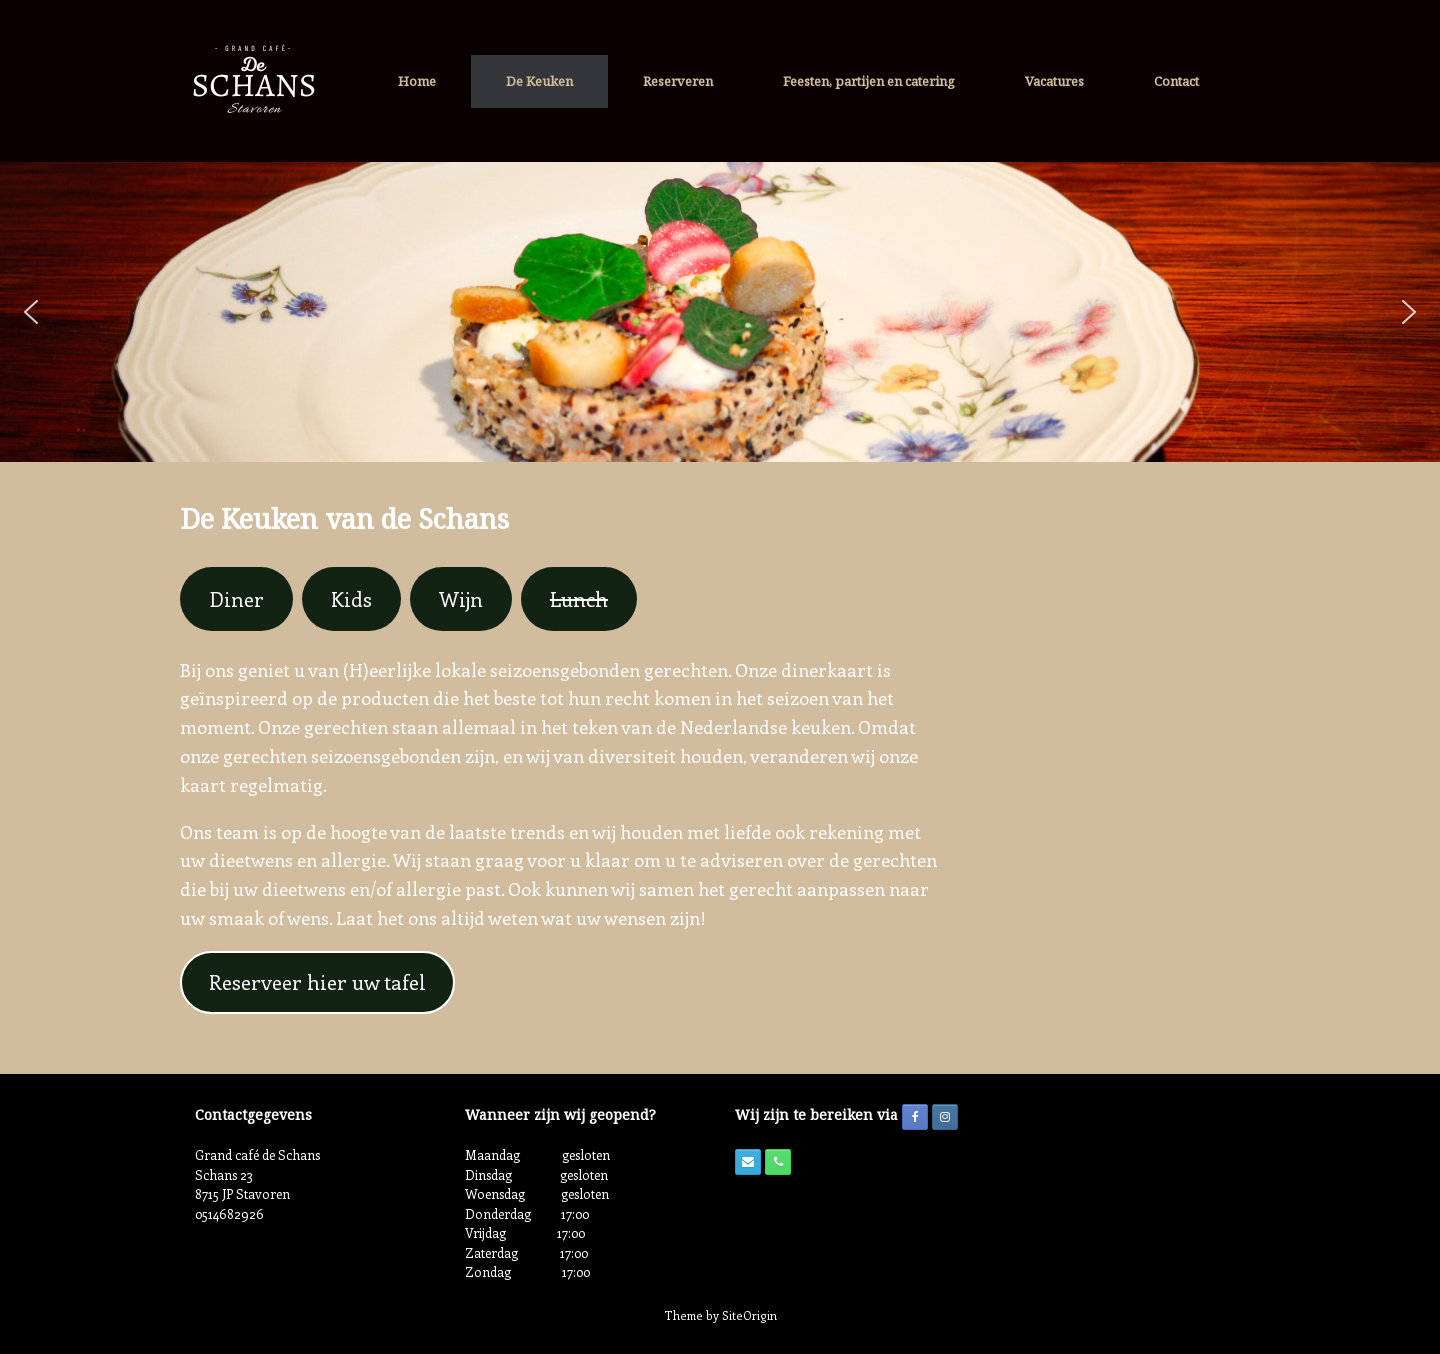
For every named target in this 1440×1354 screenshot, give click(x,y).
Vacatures (1054, 81)
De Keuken (539, 81)
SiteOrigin (749, 1315)
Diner (236, 598)
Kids (351, 598)
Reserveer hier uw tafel (317, 981)
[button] (31, 312)
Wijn (461, 598)
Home (417, 81)
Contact (1176, 81)
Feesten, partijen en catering (869, 81)
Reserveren (678, 81)
